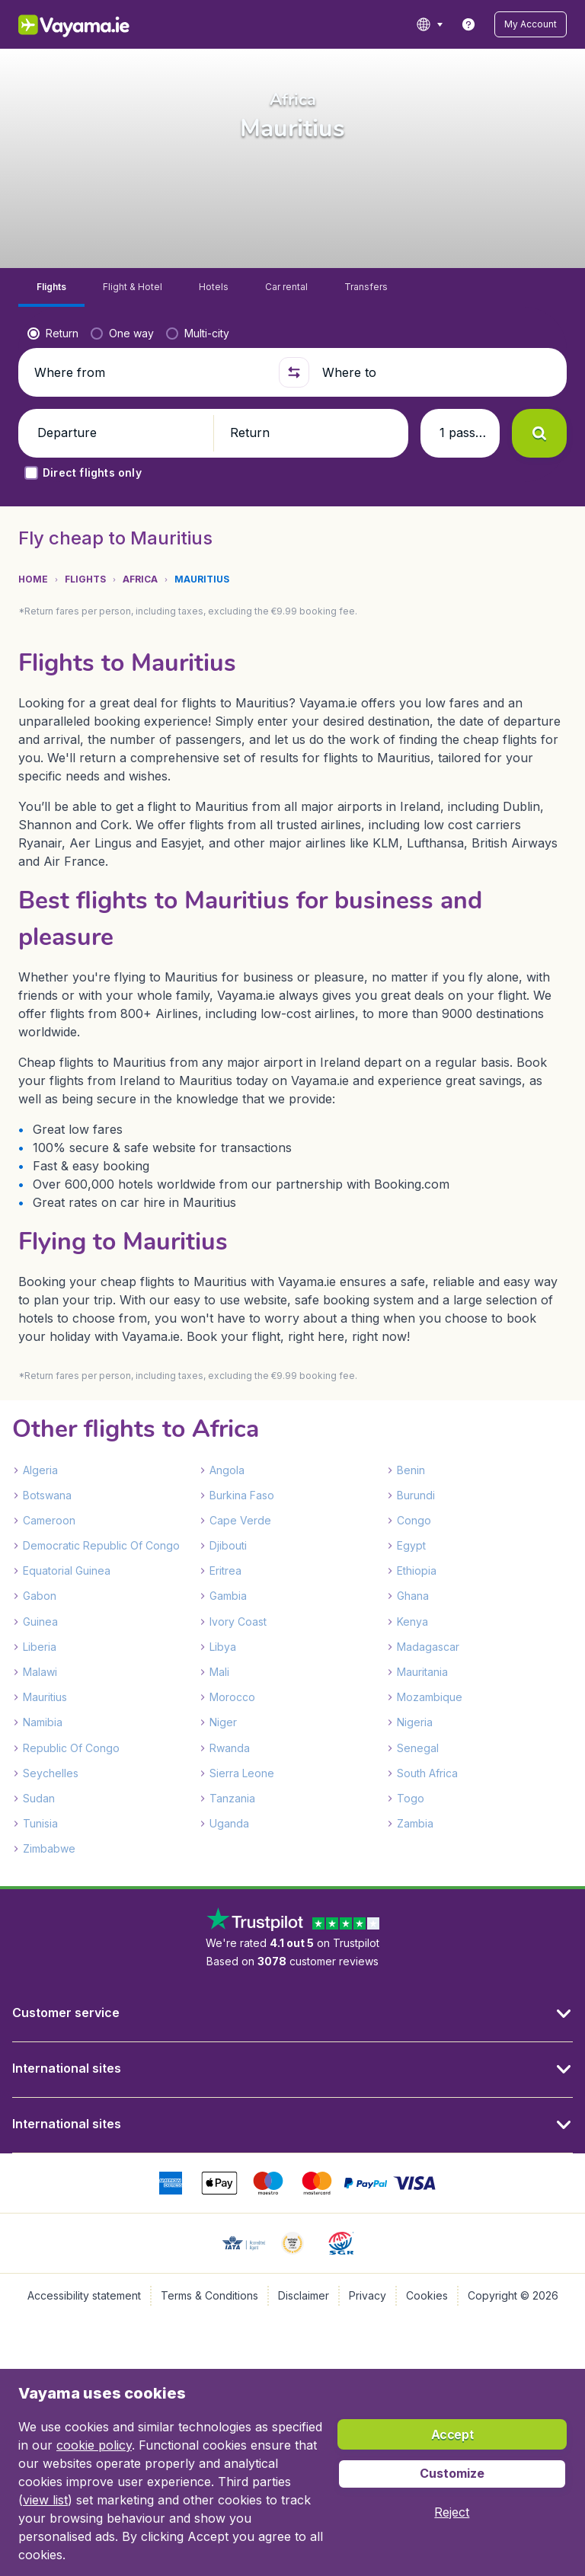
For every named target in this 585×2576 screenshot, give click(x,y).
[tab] (51, 287)
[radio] (52, 333)
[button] (530, 24)
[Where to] (438, 372)
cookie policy (94, 2445)
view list (45, 2499)
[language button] (429, 24)
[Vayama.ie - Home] (94, 24)
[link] (468, 24)
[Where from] (150, 372)
